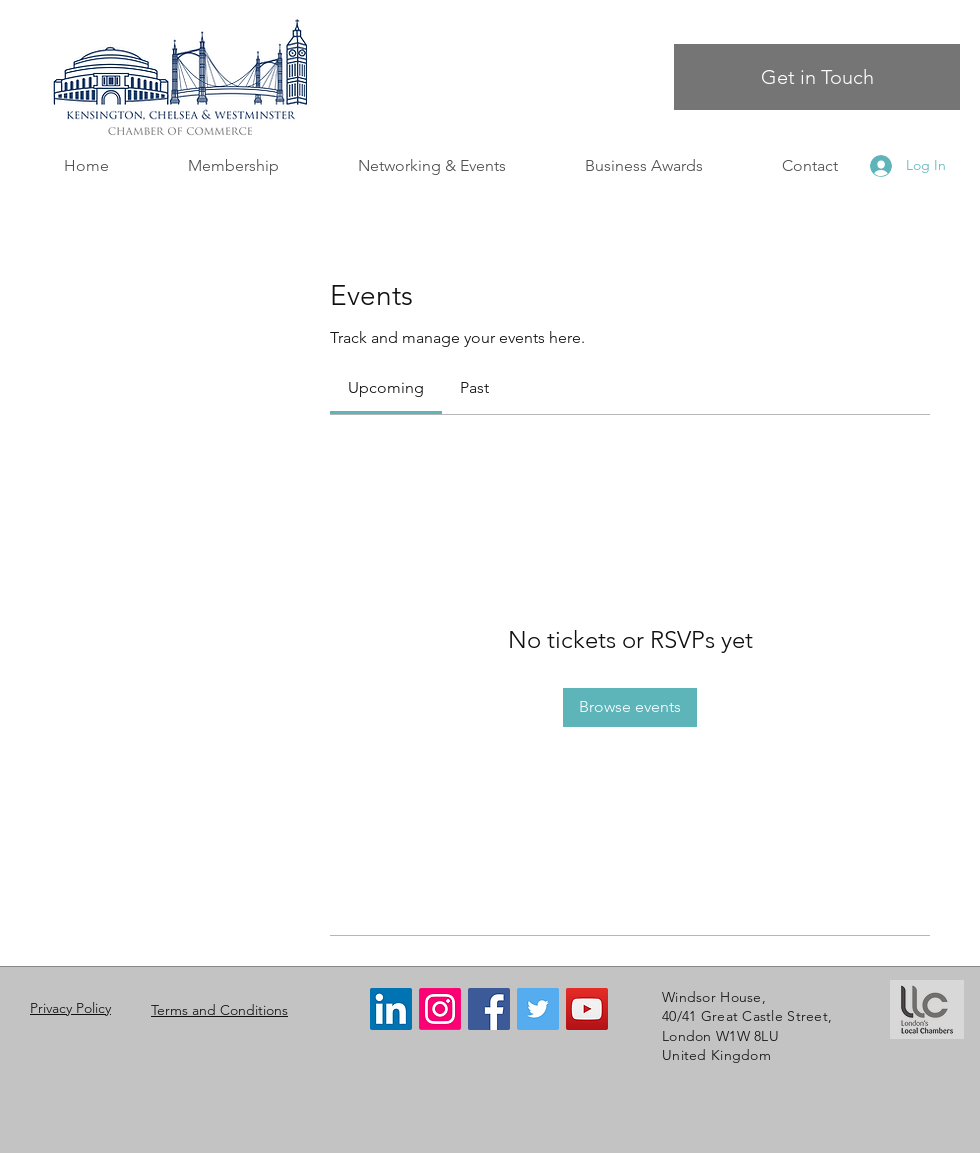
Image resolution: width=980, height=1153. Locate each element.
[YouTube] (587, 1009)
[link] (386, 387)
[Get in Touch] (817, 77)
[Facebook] (489, 1009)
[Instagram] (440, 1009)
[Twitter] (538, 1009)
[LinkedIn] (391, 1009)
